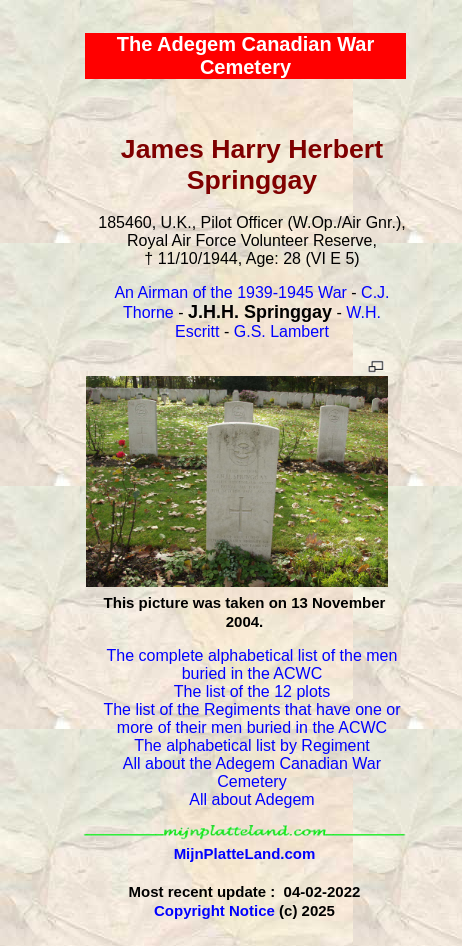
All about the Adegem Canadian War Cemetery (252, 772)
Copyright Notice (214, 910)
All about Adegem (251, 799)
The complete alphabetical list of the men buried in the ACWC (252, 664)
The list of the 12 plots (252, 691)
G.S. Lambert (281, 331)
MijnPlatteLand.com (245, 853)
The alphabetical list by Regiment (252, 745)
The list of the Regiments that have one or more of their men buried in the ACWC (251, 718)
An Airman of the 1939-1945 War (230, 292)
